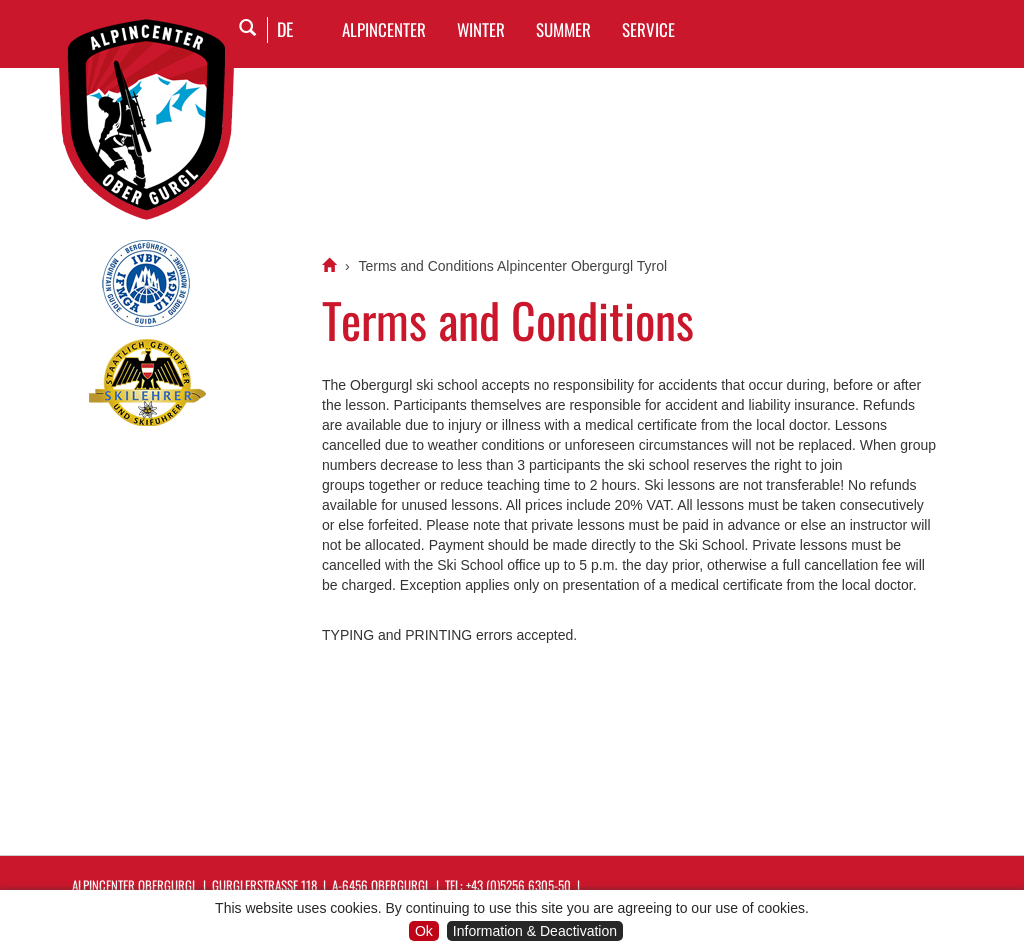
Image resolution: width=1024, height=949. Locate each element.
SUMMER (563, 29)
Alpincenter (384, 29)
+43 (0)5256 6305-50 (518, 885)
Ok (424, 931)
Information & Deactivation (535, 931)
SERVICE (648, 29)
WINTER (481, 29)
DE (285, 29)
